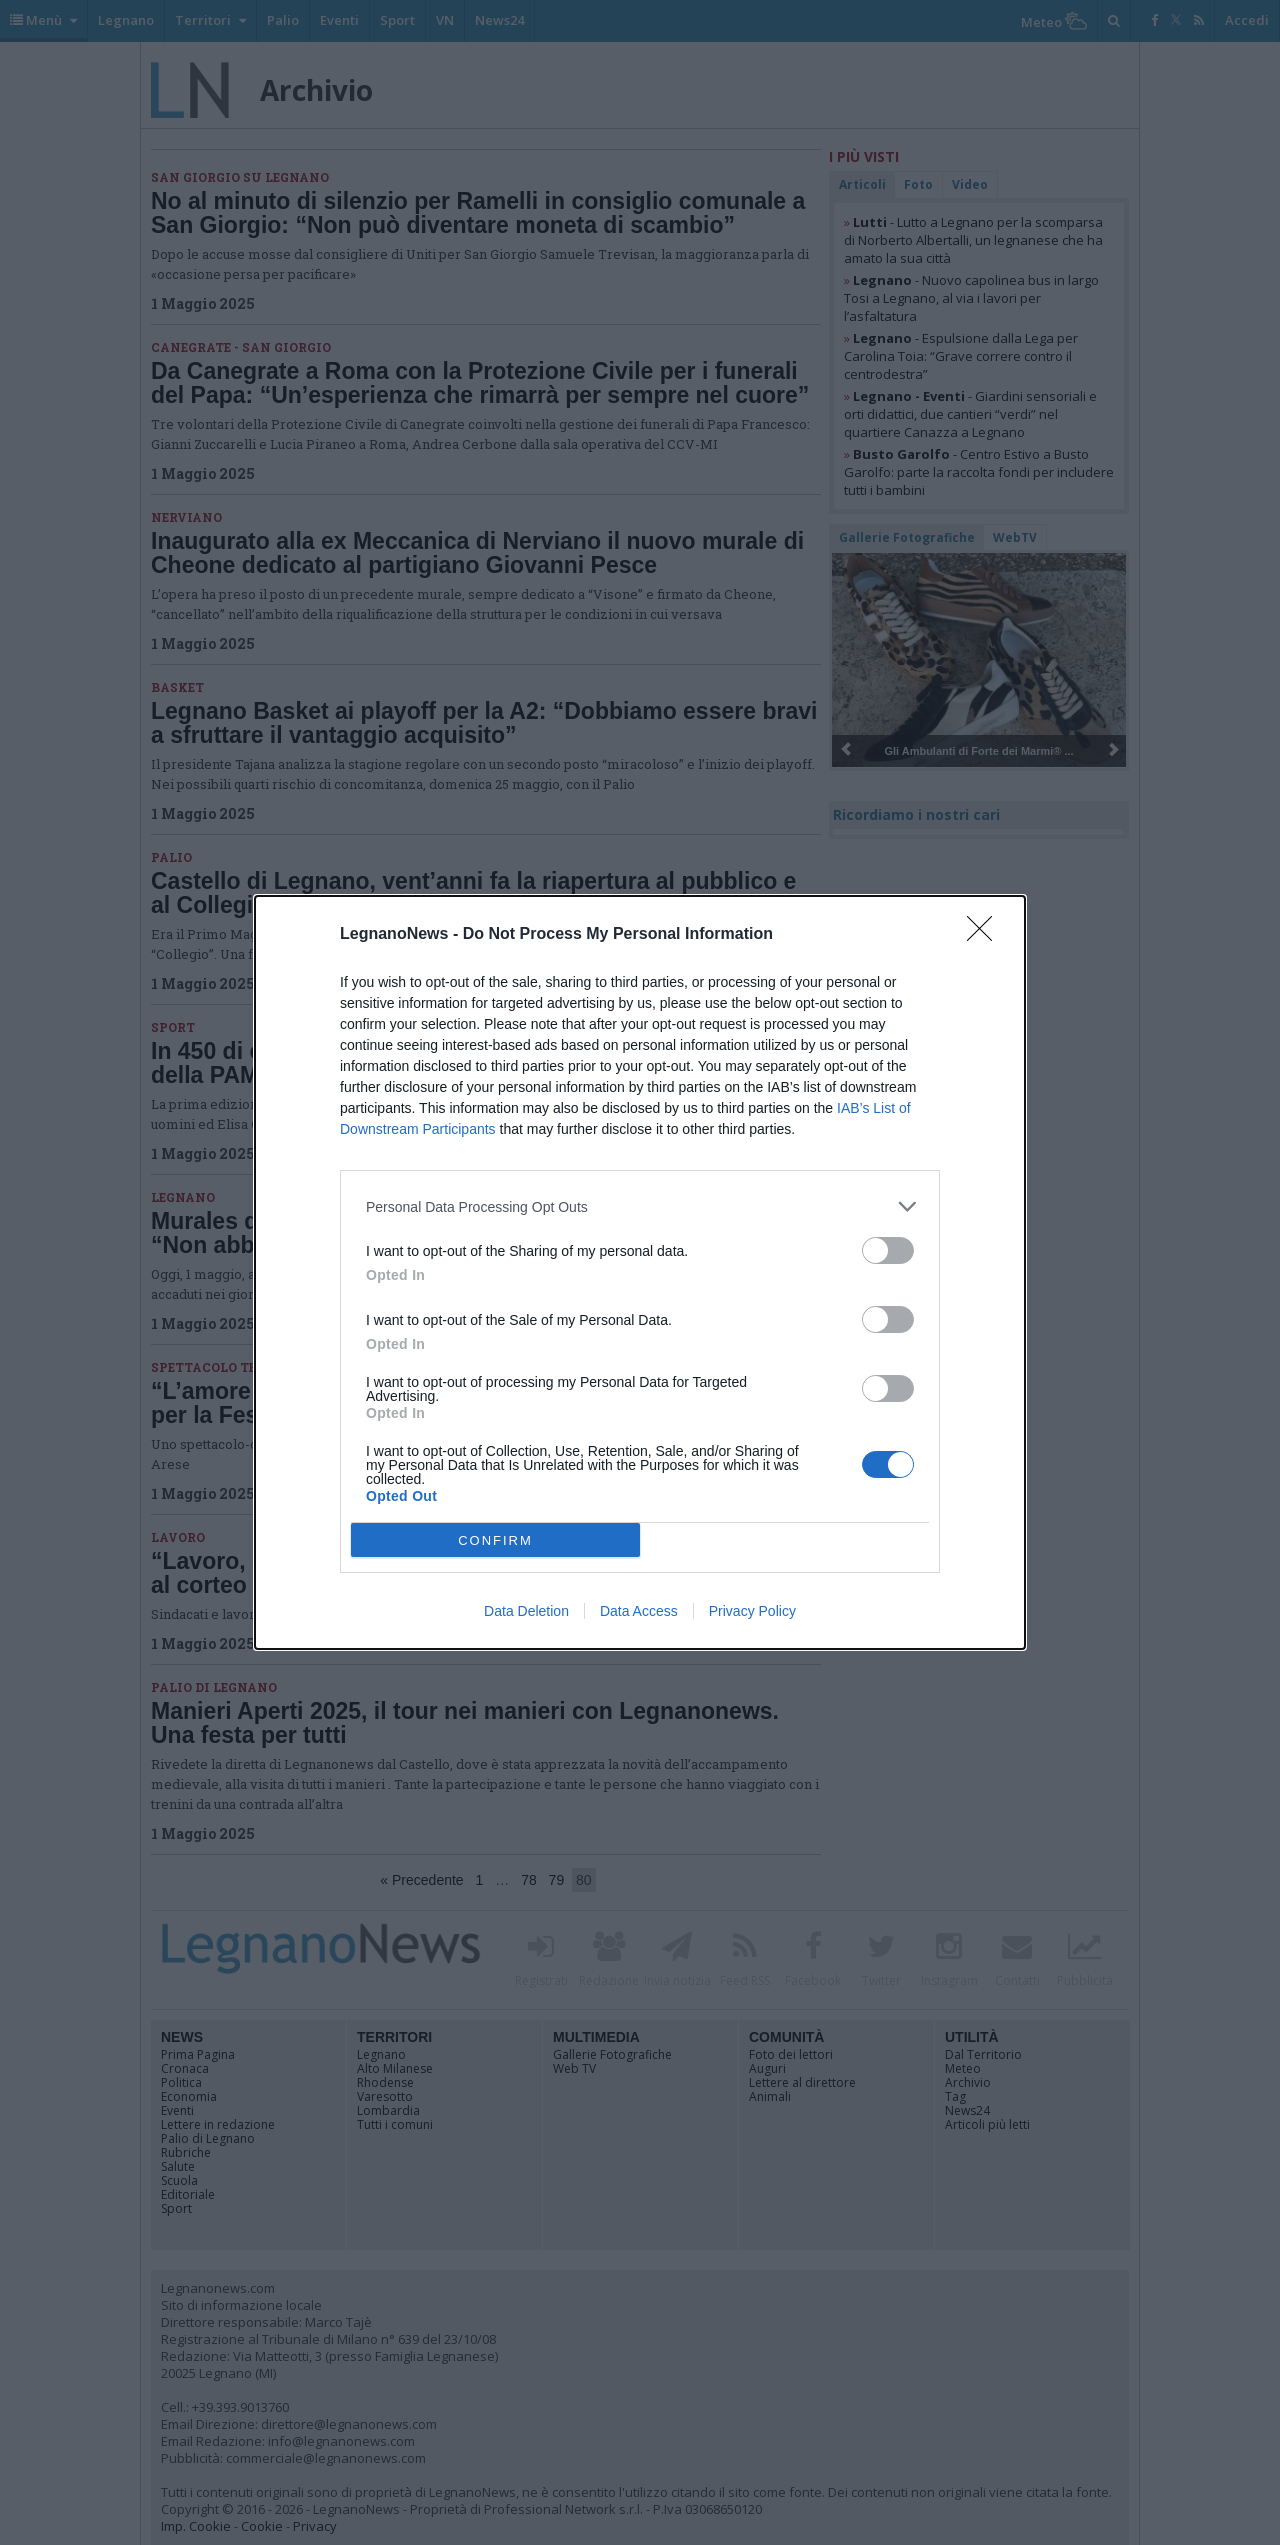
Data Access (639, 1611)
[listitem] (640, 1206)
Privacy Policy (752, 1611)
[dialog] (640, 1272)
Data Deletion (526, 1611)
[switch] (888, 1250)
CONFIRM (495, 1540)
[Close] (986, 935)
